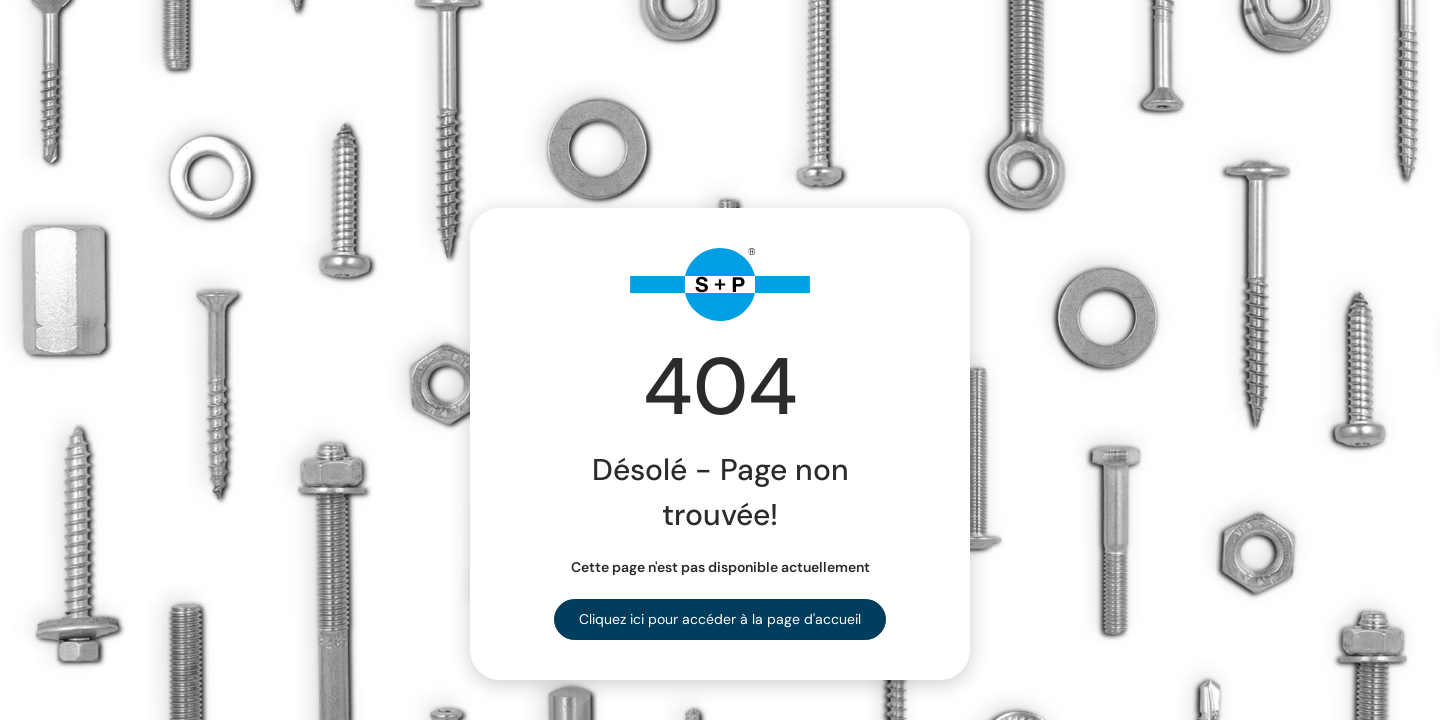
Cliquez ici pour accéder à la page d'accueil (720, 619)
